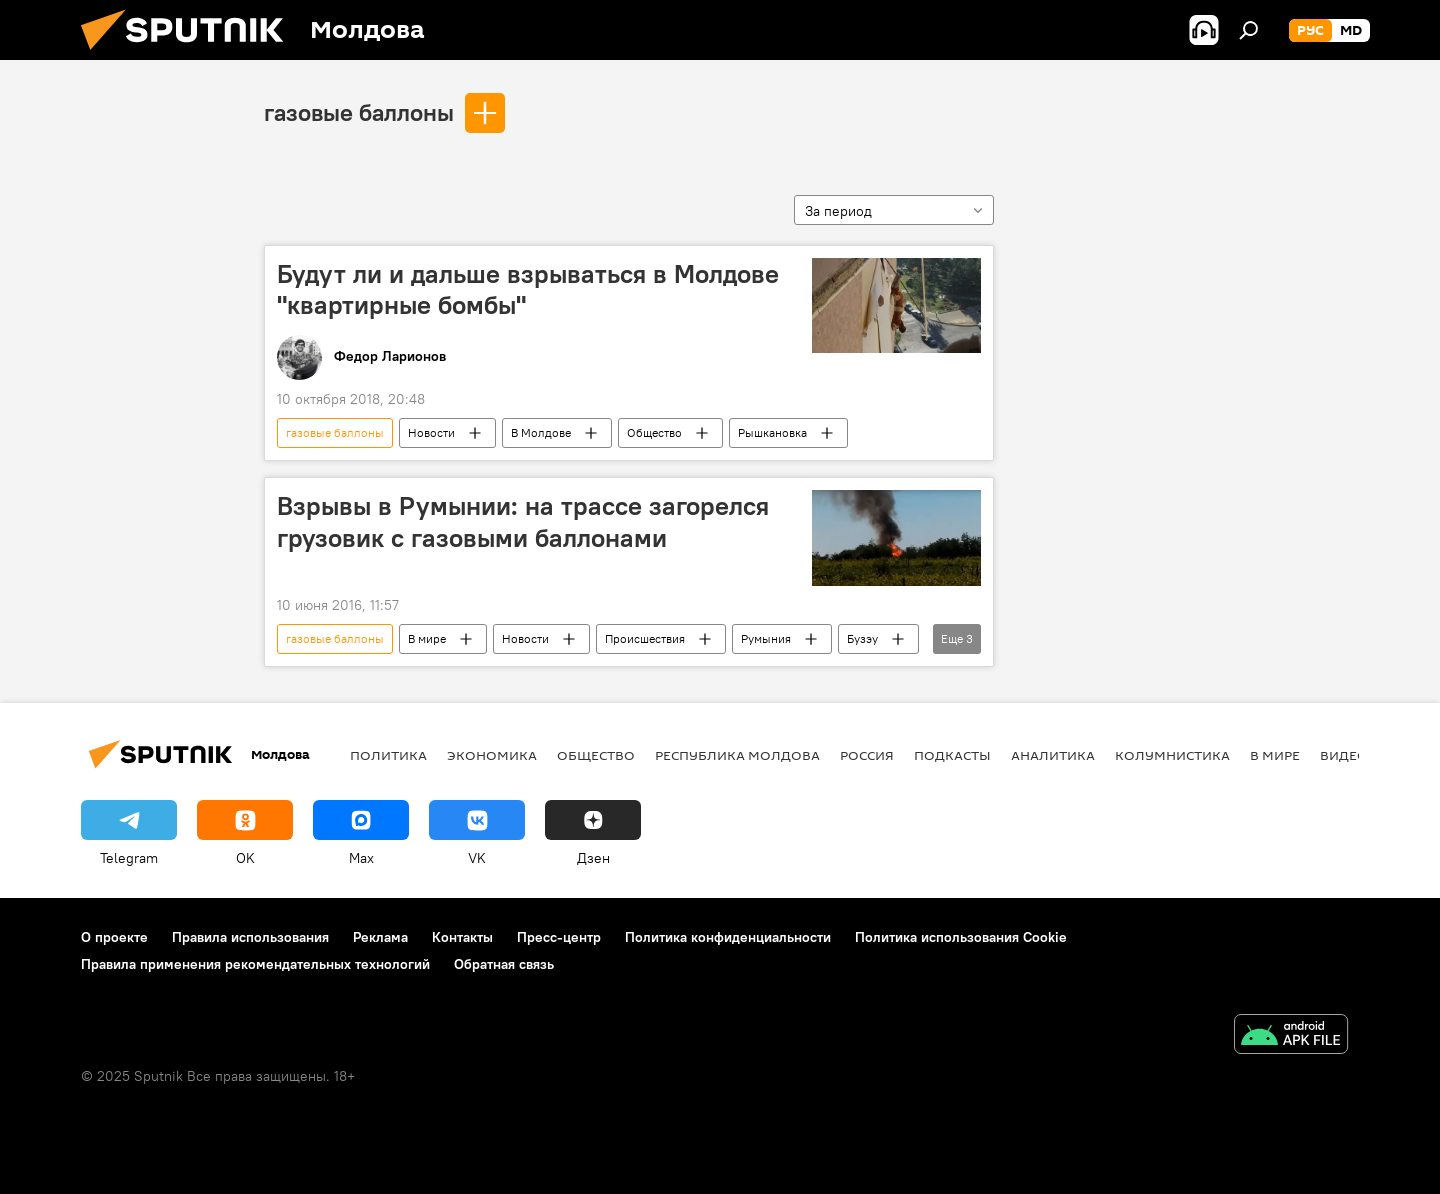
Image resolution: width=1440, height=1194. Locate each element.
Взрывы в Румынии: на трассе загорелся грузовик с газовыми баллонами (523, 521)
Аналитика (1053, 755)
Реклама (380, 937)
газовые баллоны (359, 112)
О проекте (114, 937)
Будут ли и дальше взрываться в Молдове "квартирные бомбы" (528, 289)
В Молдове (541, 432)
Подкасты (952, 755)
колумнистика (1172, 755)
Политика (388, 755)
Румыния (766, 638)
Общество (654, 432)
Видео (1344, 755)
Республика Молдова (737, 755)
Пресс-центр (559, 937)
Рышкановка (772, 432)
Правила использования (250, 937)
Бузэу (862, 638)
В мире (427, 638)
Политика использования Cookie (961, 937)
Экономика (492, 755)
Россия (867, 755)
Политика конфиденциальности (728, 937)
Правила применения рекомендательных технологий (255, 964)
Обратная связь (504, 964)
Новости (431, 432)
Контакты (462, 937)
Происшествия (645, 638)
